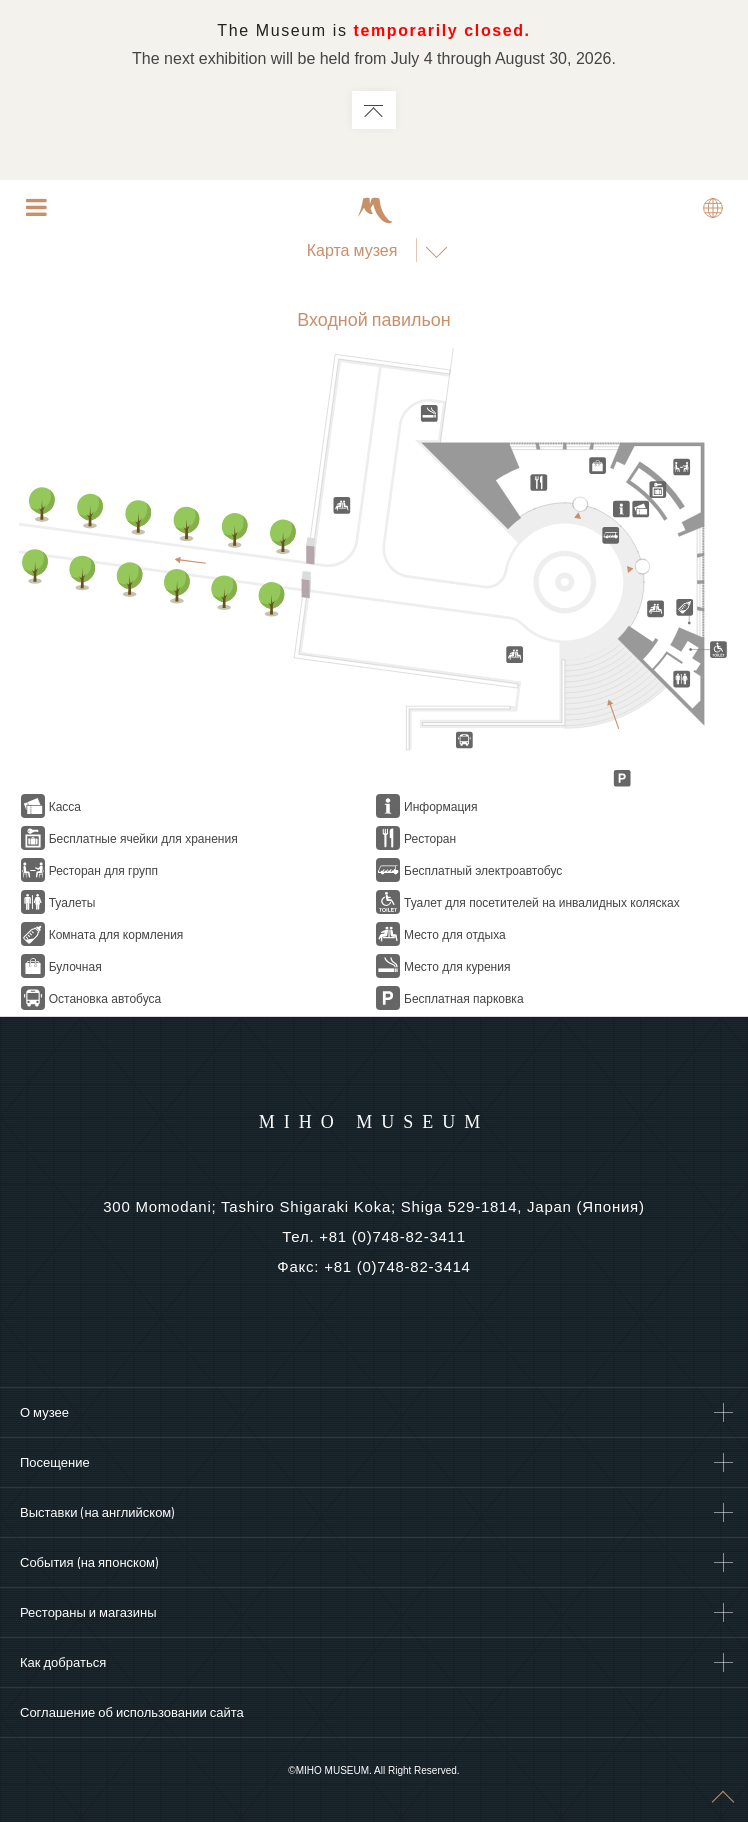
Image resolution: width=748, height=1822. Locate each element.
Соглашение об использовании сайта (132, 1712)
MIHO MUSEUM (374, 1122)
